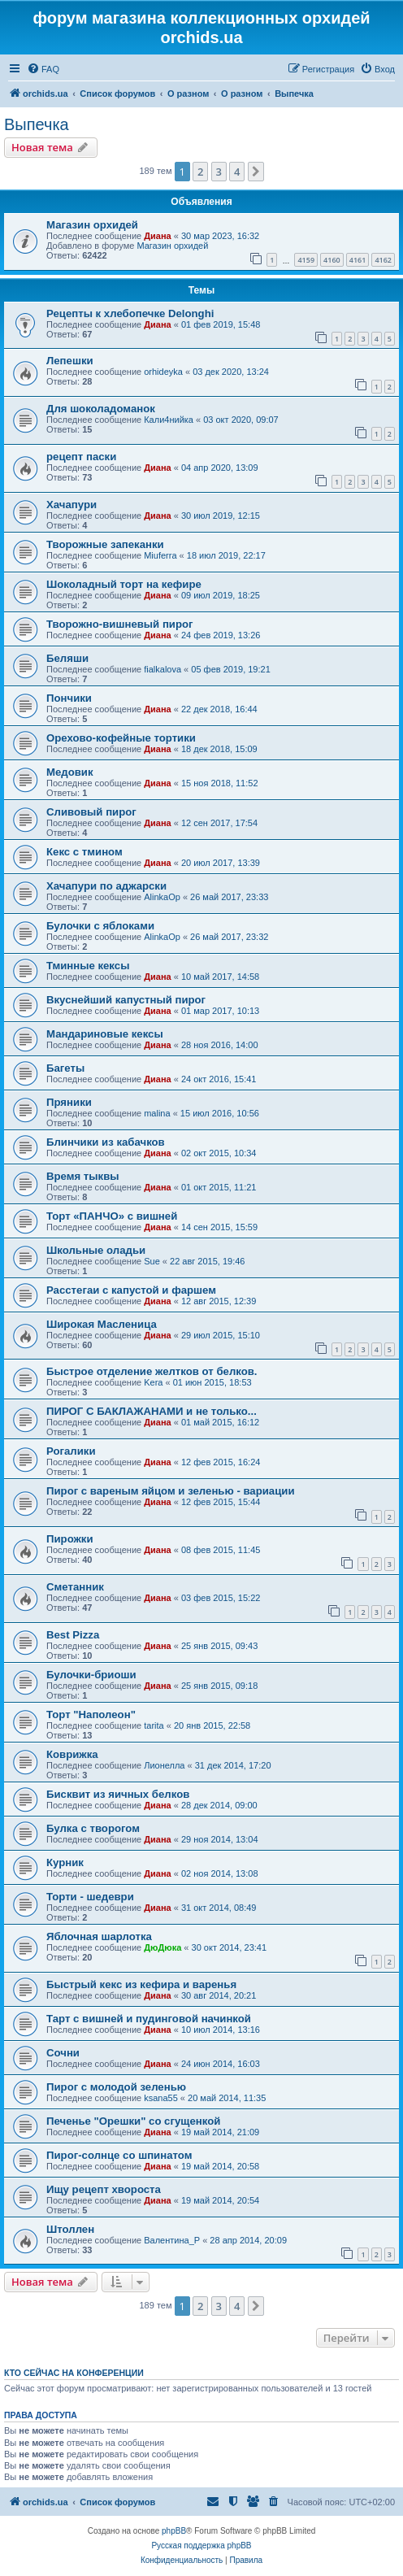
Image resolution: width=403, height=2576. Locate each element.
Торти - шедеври (90, 1897)
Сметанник (75, 1587)
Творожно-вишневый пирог (119, 624)
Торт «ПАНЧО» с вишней (111, 1216)
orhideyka (163, 371)
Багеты (65, 1068)
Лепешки (69, 361)
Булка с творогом (93, 1828)
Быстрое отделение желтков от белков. (152, 1371)
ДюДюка (162, 1947)
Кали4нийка (168, 419)
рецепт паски (81, 456)
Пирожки (69, 1539)
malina (157, 1113)
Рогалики (71, 1451)
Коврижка (72, 1754)
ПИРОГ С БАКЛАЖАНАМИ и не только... (151, 1411)
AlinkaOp (162, 897)
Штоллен (70, 2229)
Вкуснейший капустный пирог (126, 1000)
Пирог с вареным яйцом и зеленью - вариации (170, 1491)
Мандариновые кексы (104, 1034)
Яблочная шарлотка (99, 1936)
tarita (153, 1725)
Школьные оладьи (95, 1250)
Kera (153, 1382)
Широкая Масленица (101, 1324)
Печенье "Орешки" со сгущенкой (133, 2121)
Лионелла (164, 1765)
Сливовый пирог (91, 812)
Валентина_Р (172, 2240)
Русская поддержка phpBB (201, 2545)
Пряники (69, 1102)
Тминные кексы (87, 965)
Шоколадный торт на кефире (124, 584)
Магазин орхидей (92, 225)
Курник (65, 1862)
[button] (256, 171)
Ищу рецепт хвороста (103, 2189)
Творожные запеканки (105, 544)
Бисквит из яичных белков (117, 1794)
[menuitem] (43, 69)
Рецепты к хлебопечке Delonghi (130, 313)
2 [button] (200, 171)
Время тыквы (82, 1176)
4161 (357, 260)
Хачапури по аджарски (106, 886)
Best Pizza (72, 1635)
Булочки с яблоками (100, 926)
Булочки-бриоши (91, 1675)
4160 (331, 260)
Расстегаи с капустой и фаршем (131, 1290)
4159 (305, 260)
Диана (157, 236)
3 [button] (219, 171)
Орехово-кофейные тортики (121, 738)
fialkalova (162, 669)
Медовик (69, 772)
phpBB (174, 2530)
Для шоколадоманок (100, 408)
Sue (152, 1261)
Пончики (69, 698)
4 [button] (237, 171)
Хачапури (71, 504)
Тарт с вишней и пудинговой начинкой (148, 2018)
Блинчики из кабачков (105, 1142)
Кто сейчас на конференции (74, 2373)
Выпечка (36, 124)
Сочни (63, 2053)
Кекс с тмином (84, 852)
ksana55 (161, 2098)
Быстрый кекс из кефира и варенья (141, 1984)
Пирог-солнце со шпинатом (119, 2155)
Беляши (67, 658)
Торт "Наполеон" (91, 1714)
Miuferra (160, 555)
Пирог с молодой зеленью (116, 2087)
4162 (383, 260)
